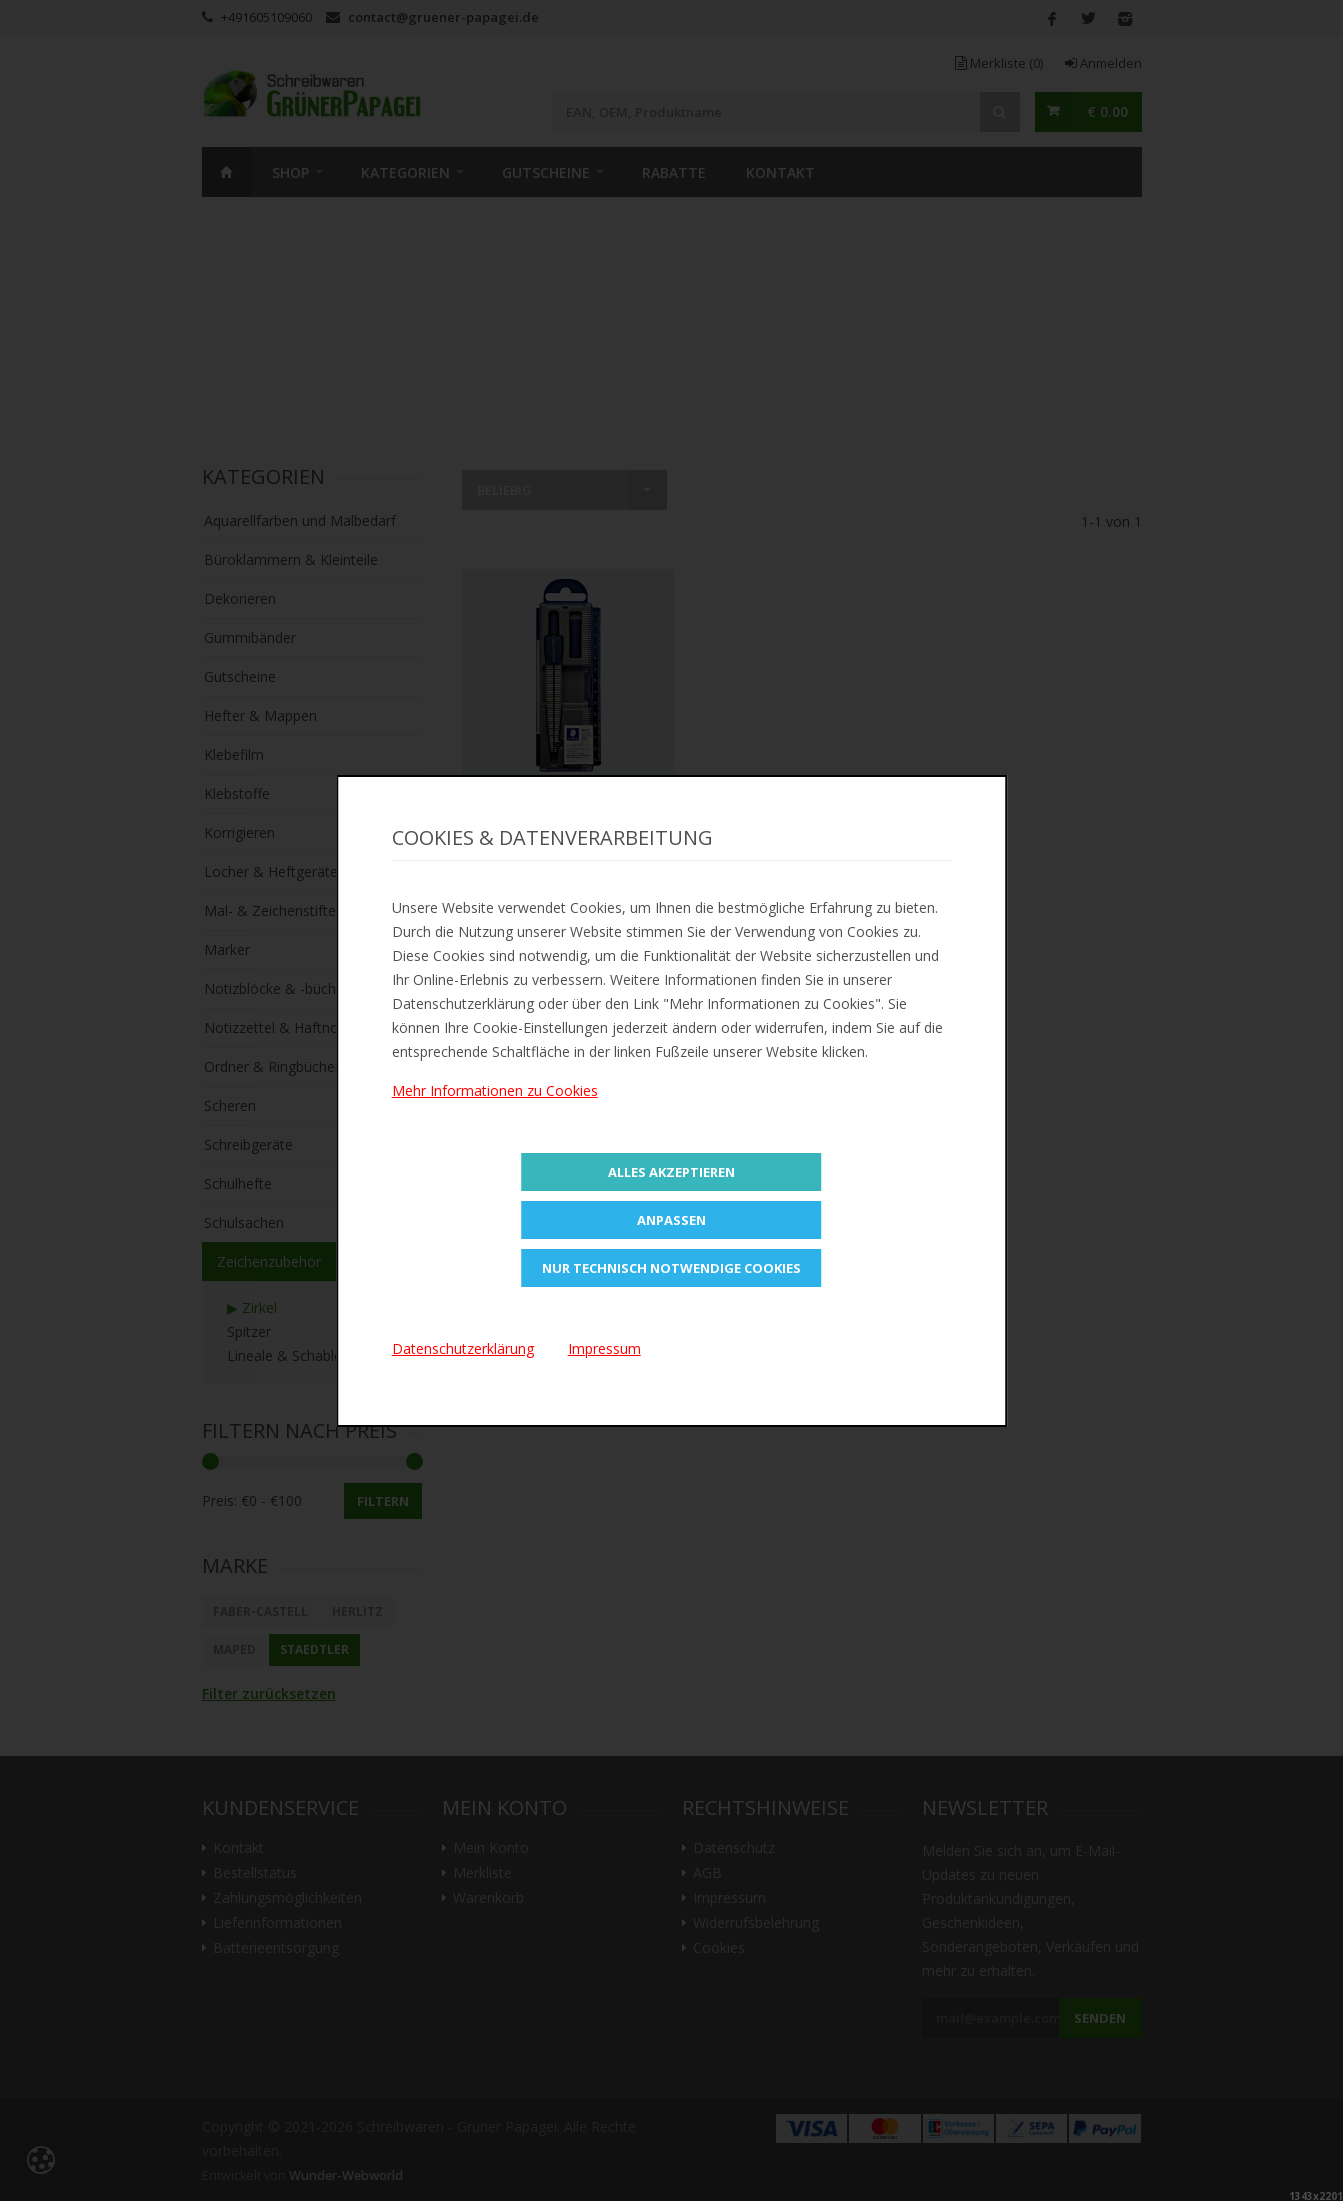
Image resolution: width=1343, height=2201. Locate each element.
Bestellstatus (255, 1873)
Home (227, 172)
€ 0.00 (1107, 111)
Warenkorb (488, 1898)
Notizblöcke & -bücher (276, 988)
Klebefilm (234, 754)
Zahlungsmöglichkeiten (287, 1898)
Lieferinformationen (277, 1923)
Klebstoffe (237, 793)
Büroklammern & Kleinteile (291, 559)
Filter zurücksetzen (269, 1693)
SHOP (290, 172)
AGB (707, 1873)
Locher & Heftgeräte (271, 871)
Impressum (729, 1898)
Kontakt (780, 172)
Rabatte (674, 172)
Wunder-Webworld (346, 2175)
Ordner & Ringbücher (272, 1066)
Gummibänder (250, 637)
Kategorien (405, 172)
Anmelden (1103, 63)
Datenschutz (734, 1848)
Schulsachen (244, 1222)
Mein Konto (491, 1848)
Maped (234, 1649)
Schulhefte (238, 1183)
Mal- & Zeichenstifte (270, 910)
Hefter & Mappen (260, 715)
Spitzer (249, 1331)
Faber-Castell (260, 1611)
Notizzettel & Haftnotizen (287, 1027)
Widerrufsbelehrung (756, 1923)
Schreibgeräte (248, 1144)
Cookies (719, 1948)
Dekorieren (240, 598)
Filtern (383, 1501)
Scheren (230, 1105)
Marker (227, 949)
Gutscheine (546, 172)
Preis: (219, 1500)
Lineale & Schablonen (297, 1355)
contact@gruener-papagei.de (443, 17)
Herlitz (357, 1611)
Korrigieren (239, 832)
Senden (1100, 2018)
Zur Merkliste (568, 807)
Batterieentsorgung (276, 1948)
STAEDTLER (314, 1649)
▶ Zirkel (252, 1307)
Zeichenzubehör (269, 1261)
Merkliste (999, 63)
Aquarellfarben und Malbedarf (300, 520)
